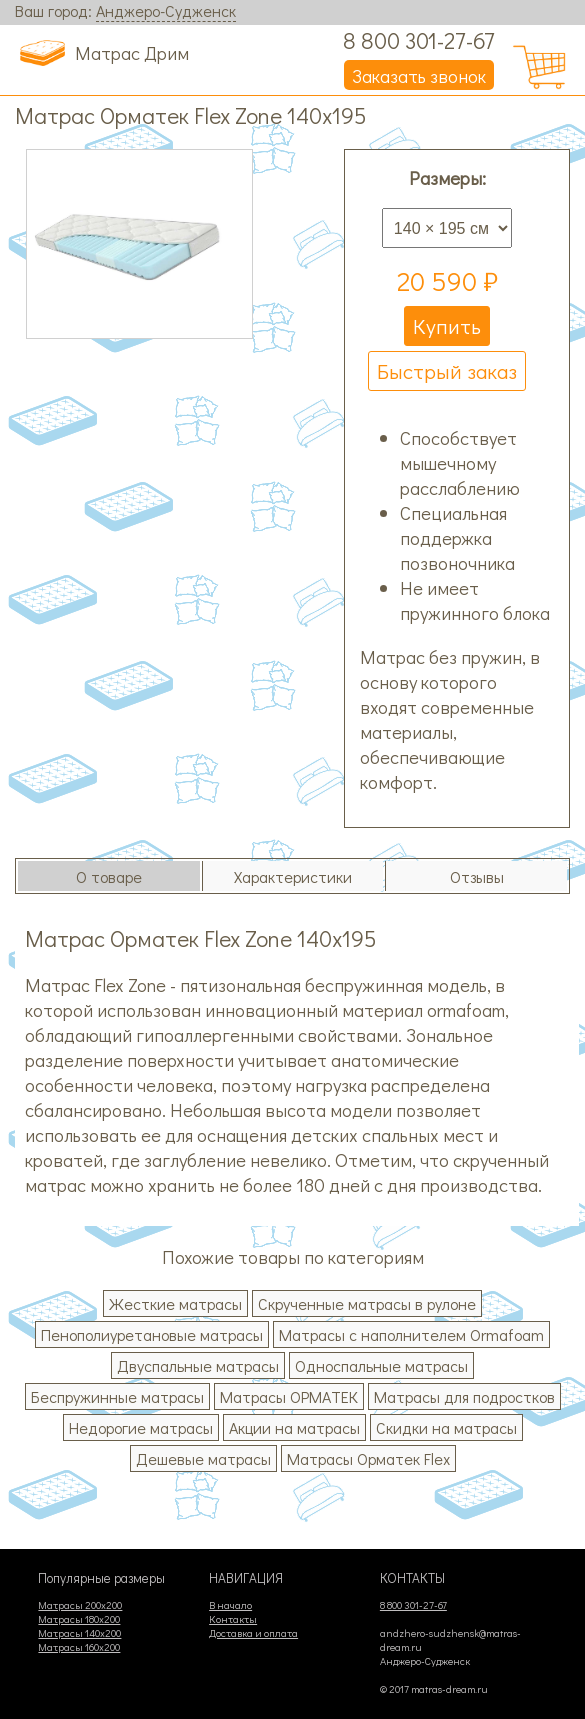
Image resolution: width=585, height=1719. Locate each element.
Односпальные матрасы (381, 1365)
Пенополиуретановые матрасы (152, 1334)
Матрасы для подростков (464, 1396)
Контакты (233, 1619)
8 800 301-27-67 (419, 40)
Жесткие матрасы (175, 1303)
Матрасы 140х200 (79, 1633)
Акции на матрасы (294, 1427)
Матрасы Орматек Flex (368, 1458)
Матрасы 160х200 (79, 1647)
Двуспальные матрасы (198, 1365)
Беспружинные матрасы (117, 1396)
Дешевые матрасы (203, 1458)
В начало (230, 1605)
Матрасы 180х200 (79, 1619)
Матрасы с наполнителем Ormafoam (411, 1334)
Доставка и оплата (253, 1633)
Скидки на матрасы (446, 1427)
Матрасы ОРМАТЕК (289, 1396)
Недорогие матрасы (141, 1427)
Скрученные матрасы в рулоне (367, 1303)
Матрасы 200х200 (80, 1605)
